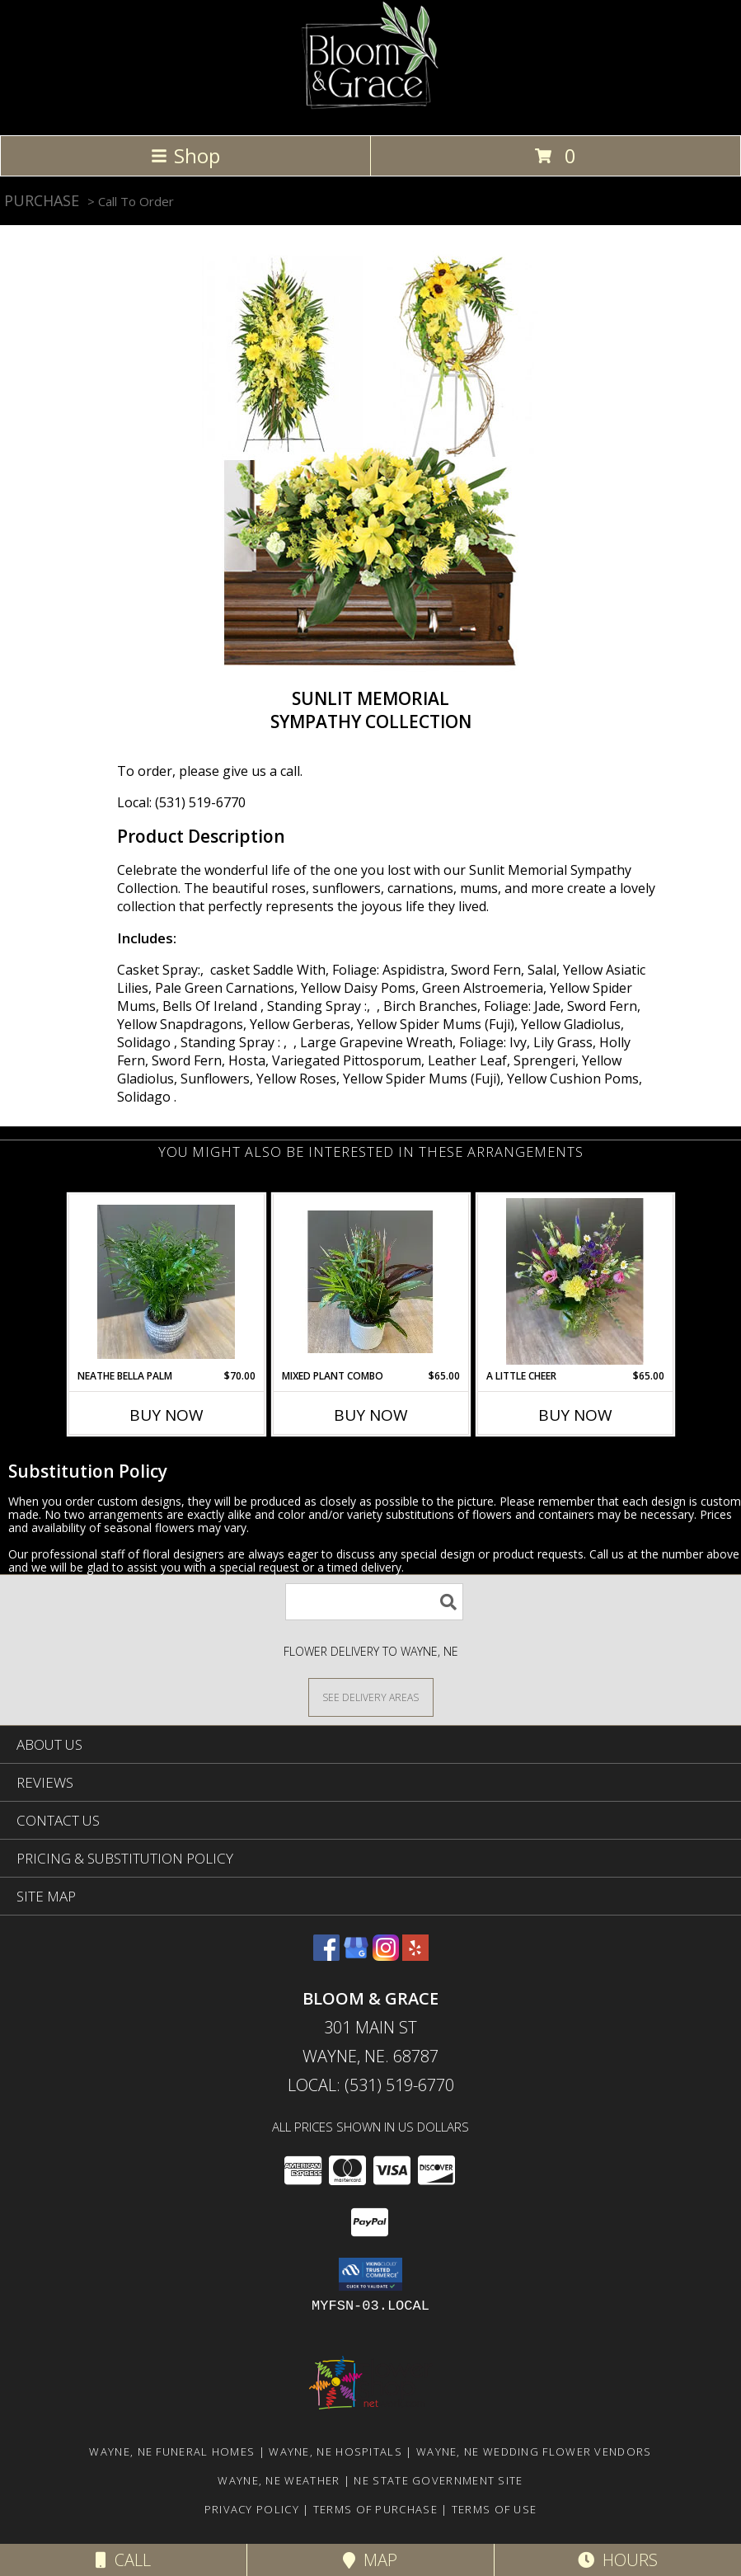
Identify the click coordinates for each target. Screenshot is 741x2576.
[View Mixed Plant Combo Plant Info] (370, 1281)
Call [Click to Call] (123, 2560)
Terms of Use (494, 2509)
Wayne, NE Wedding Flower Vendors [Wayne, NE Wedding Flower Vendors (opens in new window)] (534, 2451)
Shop (185, 155)
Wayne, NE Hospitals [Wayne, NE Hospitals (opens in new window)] (335, 2451)
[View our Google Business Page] (356, 1955)
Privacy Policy (251, 2509)
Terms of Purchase (375, 2509)
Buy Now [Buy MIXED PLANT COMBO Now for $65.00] (371, 1415)
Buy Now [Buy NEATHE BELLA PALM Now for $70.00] (166, 1415)
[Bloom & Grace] (370, 111)
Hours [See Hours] (618, 2560)
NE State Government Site (438, 2480)
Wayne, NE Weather (279, 2480)
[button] (370, 2274)
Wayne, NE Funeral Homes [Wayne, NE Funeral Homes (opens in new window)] (172, 2451)
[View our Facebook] (326, 1955)
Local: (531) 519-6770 (181, 802)
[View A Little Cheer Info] (575, 1281)
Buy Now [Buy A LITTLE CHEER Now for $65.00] (575, 1415)
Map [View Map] (370, 2560)
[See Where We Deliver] (371, 1696)
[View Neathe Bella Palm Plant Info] (166, 1282)
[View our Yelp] (415, 1955)
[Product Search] (374, 1601)
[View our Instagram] (386, 1955)
